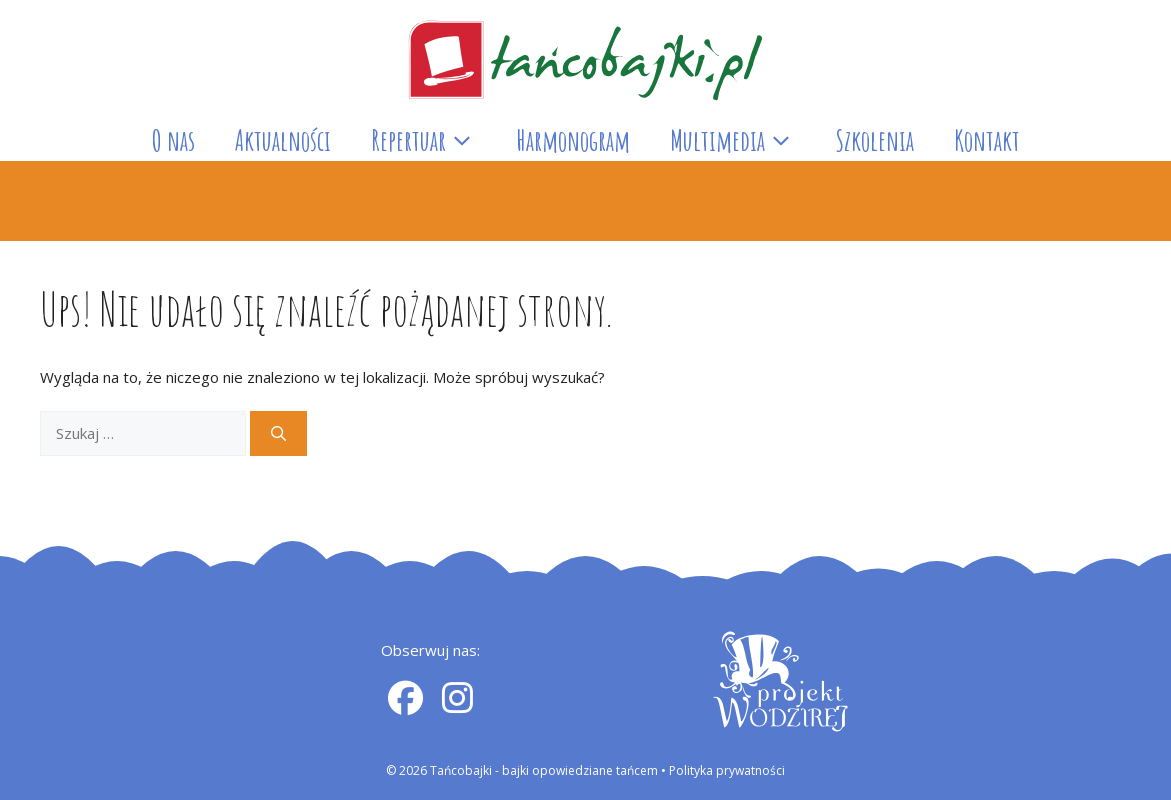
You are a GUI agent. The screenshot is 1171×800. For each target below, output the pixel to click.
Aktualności (283, 140)
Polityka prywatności (727, 770)
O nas (173, 140)
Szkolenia (874, 140)
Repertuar (433, 141)
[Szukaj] (278, 433)
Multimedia (742, 141)
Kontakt (987, 140)
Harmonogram (573, 140)
